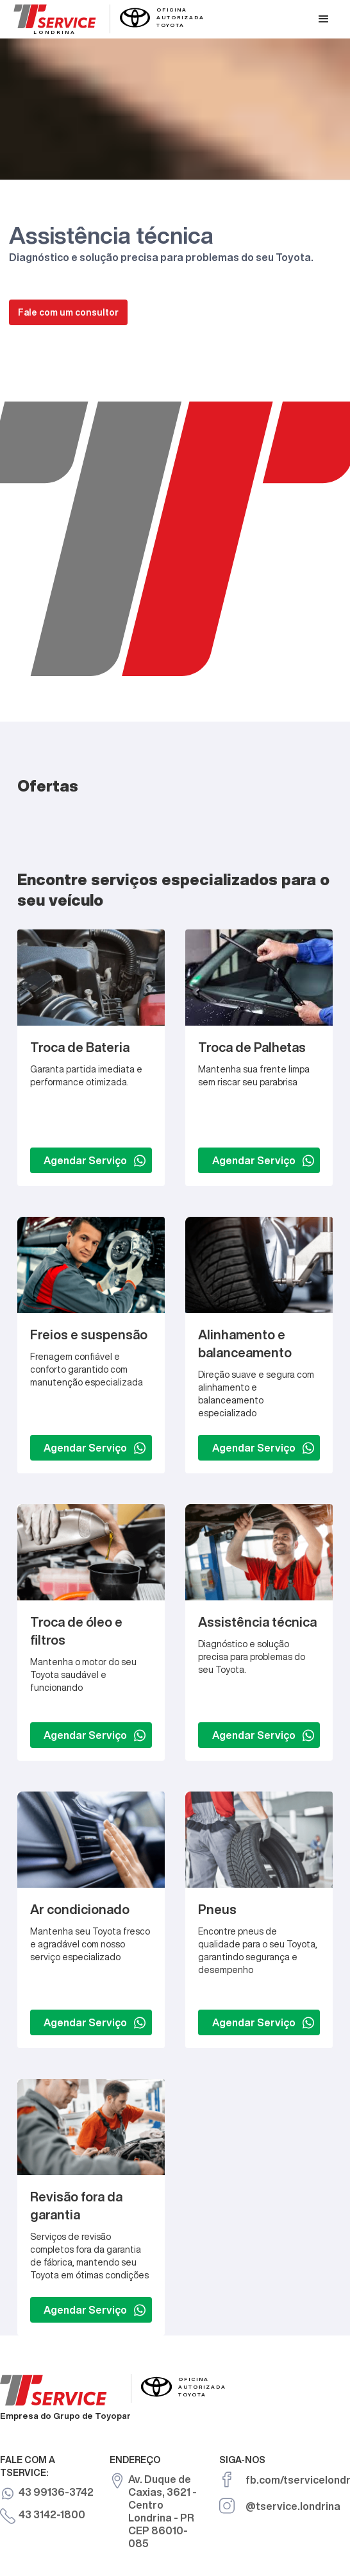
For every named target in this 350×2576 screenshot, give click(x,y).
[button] (323, 19)
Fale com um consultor (68, 312)
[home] (106, 18)
